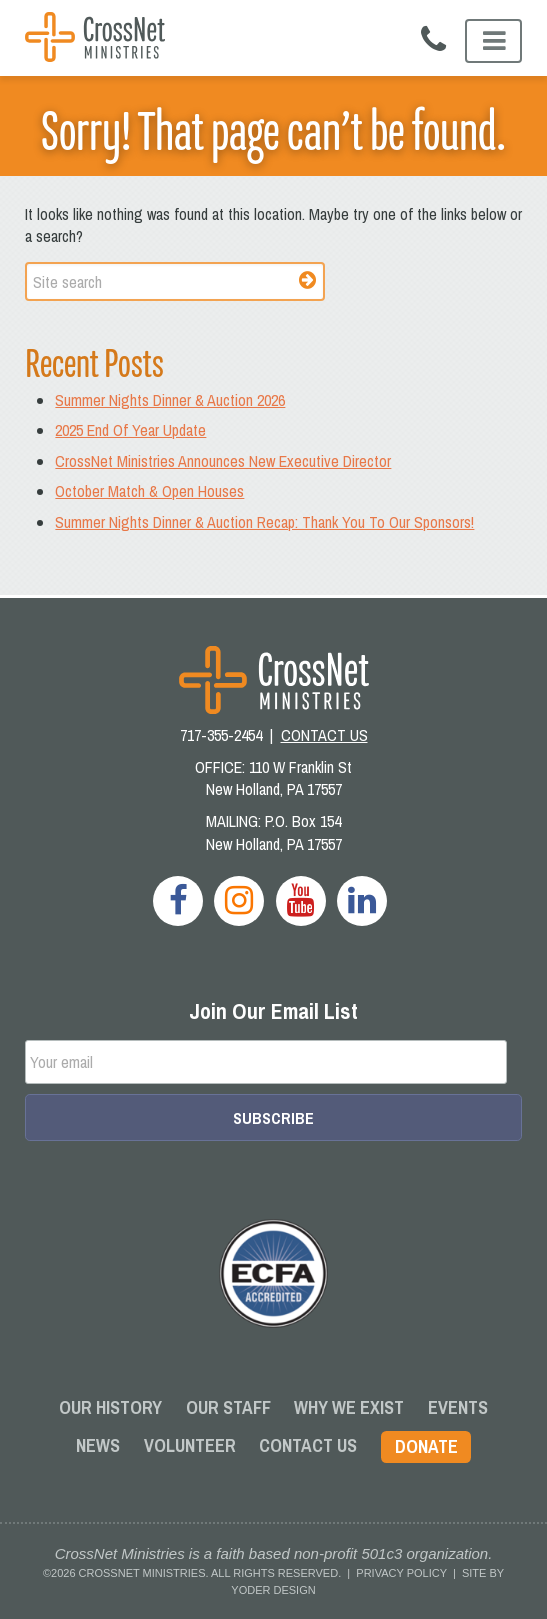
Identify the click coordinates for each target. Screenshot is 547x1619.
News (98, 1445)
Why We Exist (349, 1407)
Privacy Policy (401, 1573)
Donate (426, 1446)
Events (458, 1407)
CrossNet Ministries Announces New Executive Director (223, 461)
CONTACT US (324, 735)
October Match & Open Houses (149, 491)
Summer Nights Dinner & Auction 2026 (170, 400)
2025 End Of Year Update (130, 430)
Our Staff (228, 1407)
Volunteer (190, 1445)
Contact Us (308, 1445)
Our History (110, 1407)
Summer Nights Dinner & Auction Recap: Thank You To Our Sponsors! (264, 522)
